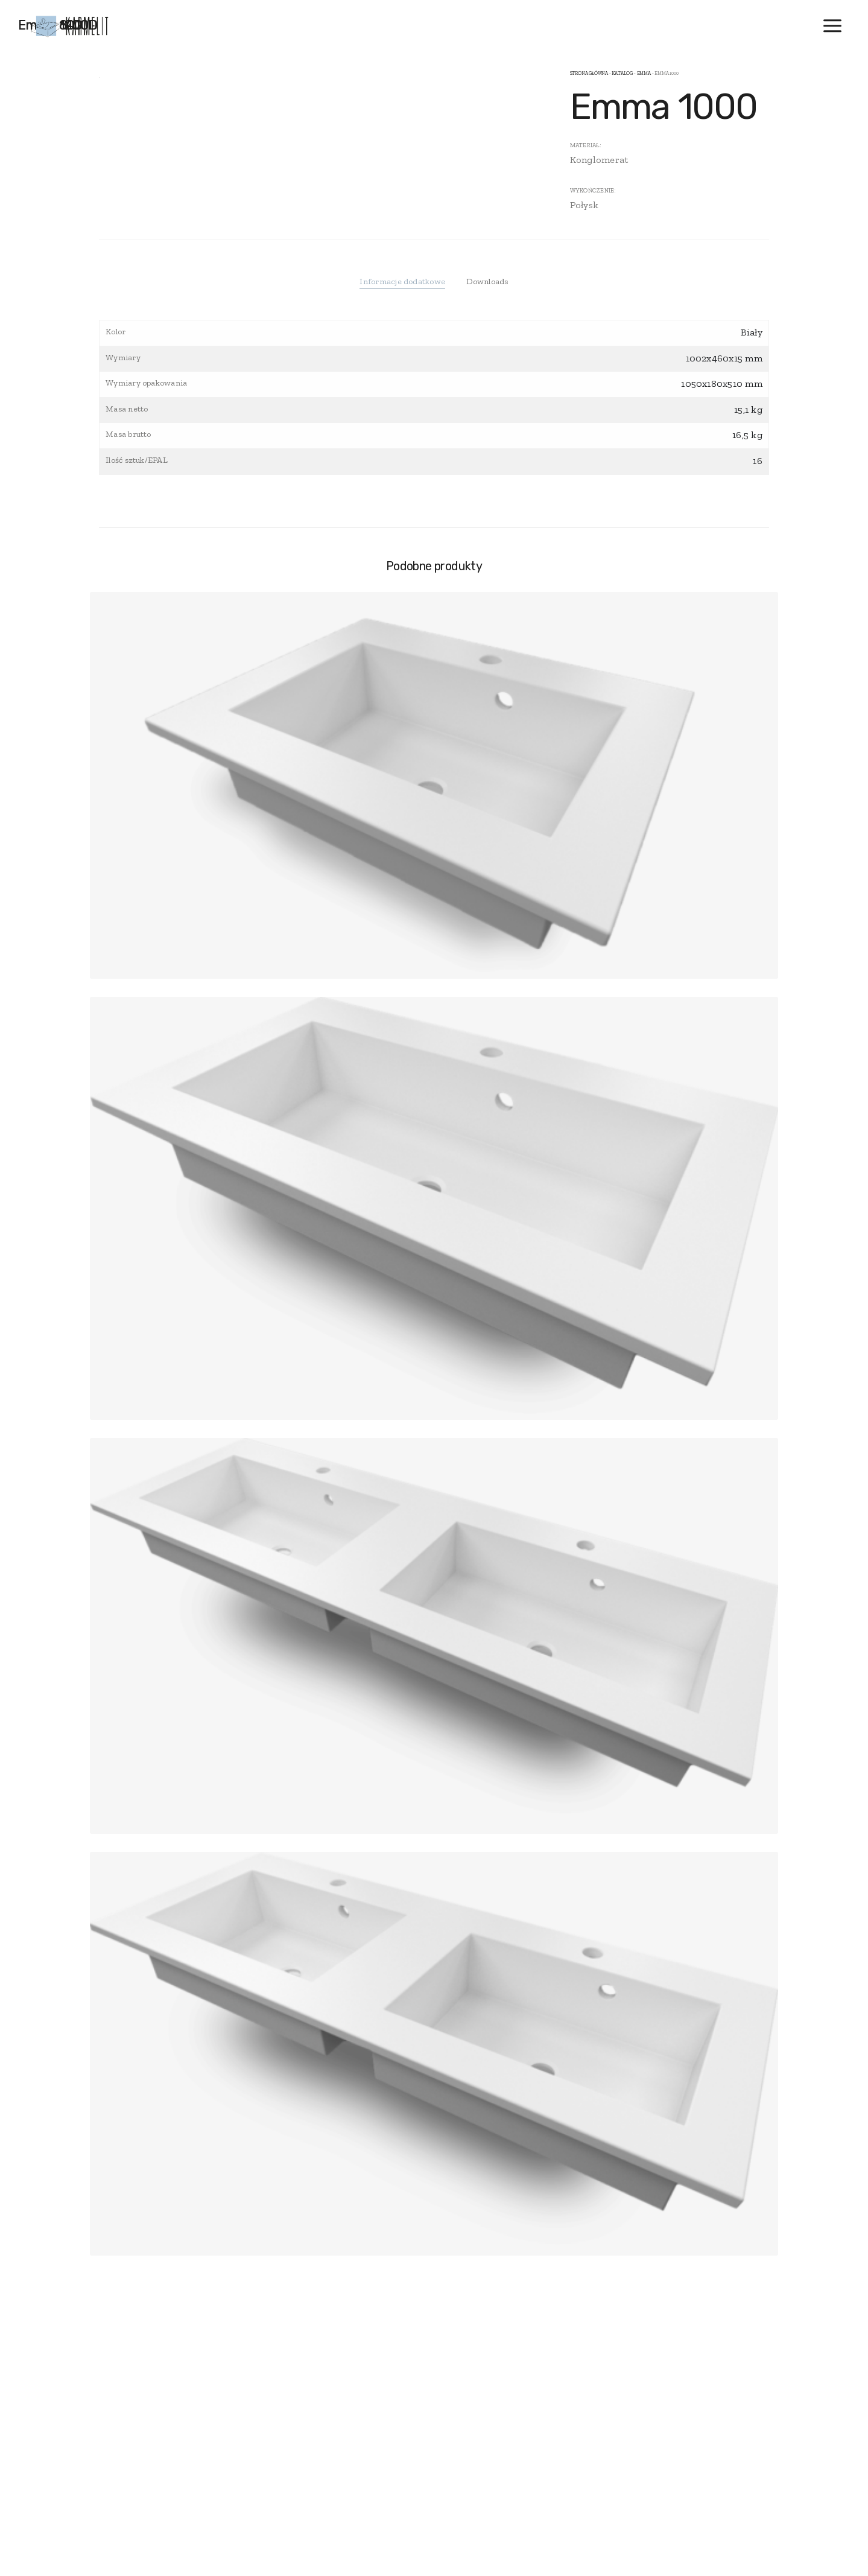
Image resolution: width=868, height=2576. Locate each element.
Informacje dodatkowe (402, 281)
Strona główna (589, 73)
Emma (644, 73)
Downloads (487, 281)
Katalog (622, 73)
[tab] (402, 281)
